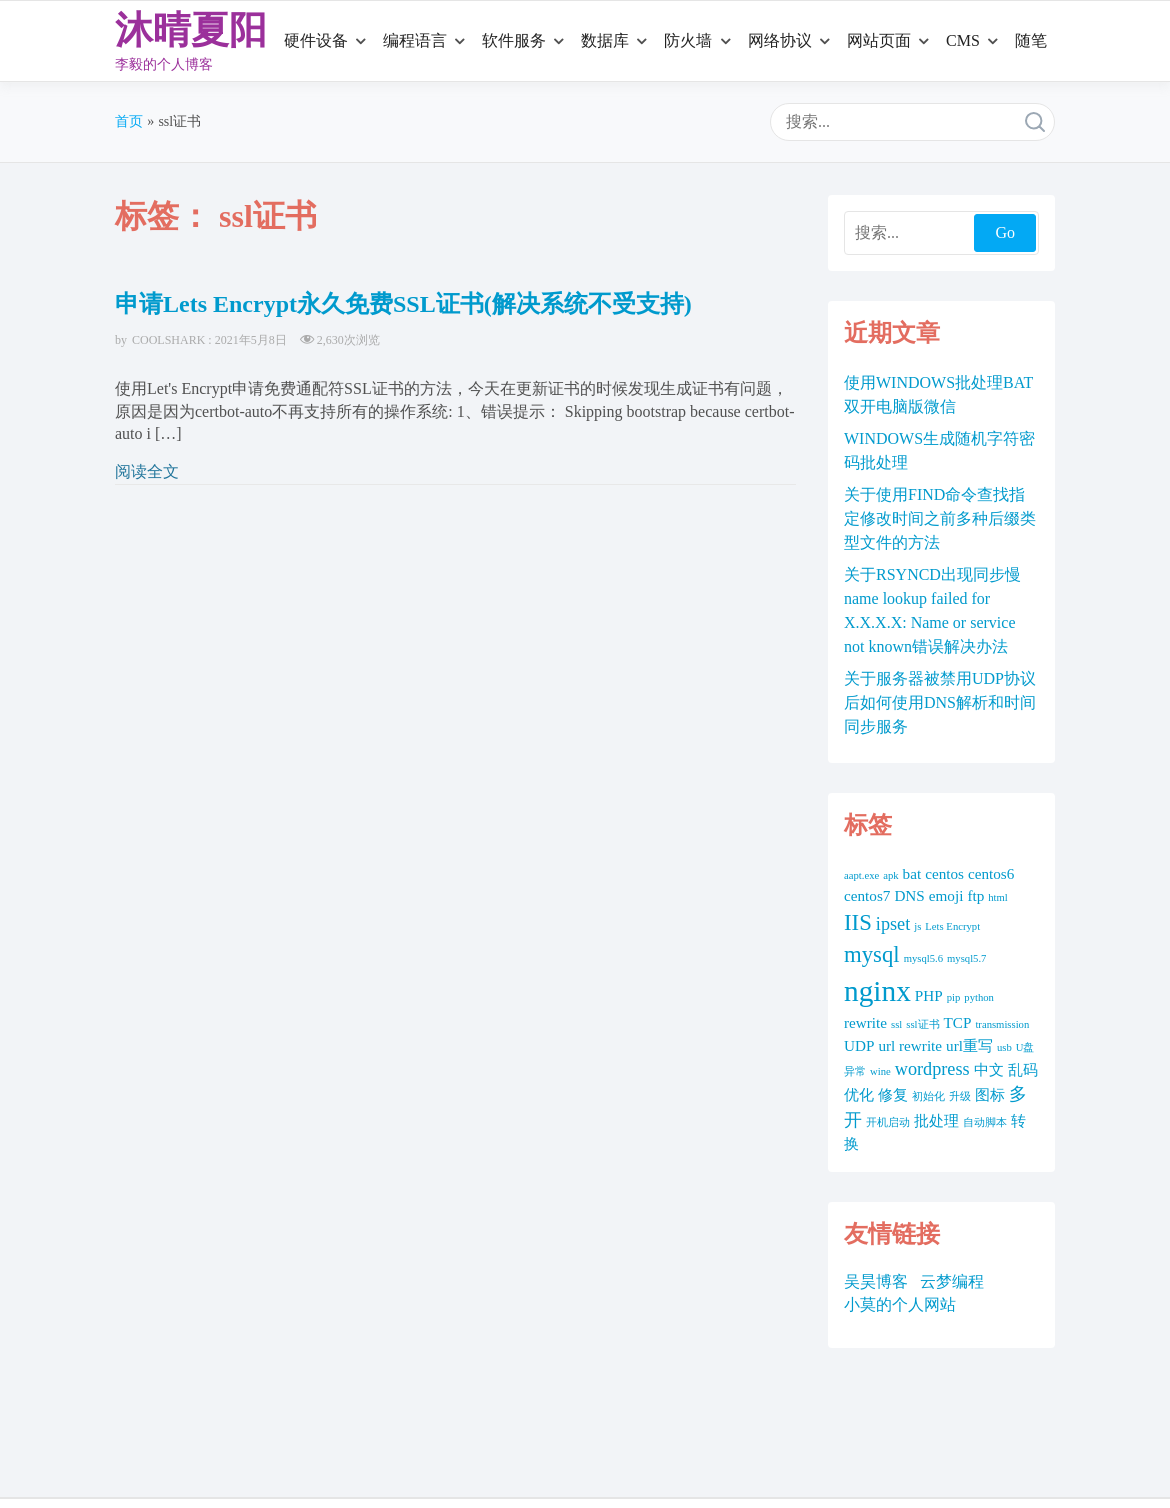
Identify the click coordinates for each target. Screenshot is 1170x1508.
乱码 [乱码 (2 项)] (1023, 1069)
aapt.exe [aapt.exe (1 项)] (861, 875)
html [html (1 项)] (998, 897)
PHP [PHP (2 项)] (929, 995)
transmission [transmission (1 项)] (1002, 1024)
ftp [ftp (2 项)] (975, 895)
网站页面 (879, 40)
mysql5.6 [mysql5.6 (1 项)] (923, 958)
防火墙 (688, 40)
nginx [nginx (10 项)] (877, 991)
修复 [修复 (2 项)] (893, 1094)
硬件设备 (316, 40)
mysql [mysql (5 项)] (872, 954)
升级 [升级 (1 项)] (960, 1096)
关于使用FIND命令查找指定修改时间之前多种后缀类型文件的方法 (940, 518)
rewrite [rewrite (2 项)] (865, 1022)
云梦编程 (952, 1281)
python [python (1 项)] (979, 997)
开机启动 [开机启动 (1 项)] (888, 1122)
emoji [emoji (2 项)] (946, 895)
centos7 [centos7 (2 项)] (867, 895)
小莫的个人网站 (900, 1304)
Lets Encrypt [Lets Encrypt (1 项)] (952, 926)
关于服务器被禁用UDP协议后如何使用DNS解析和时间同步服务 (940, 702)
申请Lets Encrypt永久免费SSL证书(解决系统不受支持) (403, 304)
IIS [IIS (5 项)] (858, 922)
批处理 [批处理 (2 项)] (936, 1120)
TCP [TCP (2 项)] (958, 1022)
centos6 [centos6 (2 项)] (991, 873)
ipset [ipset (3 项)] (893, 924)
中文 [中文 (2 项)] (989, 1069)
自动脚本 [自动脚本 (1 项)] (985, 1122)
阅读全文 (147, 471)
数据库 (605, 40)
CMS (963, 40)
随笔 (1031, 40)
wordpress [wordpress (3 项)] (932, 1069)
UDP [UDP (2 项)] (859, 1045)
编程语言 (415, 40)
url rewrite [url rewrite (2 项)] (910, 1045)
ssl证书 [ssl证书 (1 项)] (922, 1024)
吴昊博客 (876, 1281)
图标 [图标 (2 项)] (990, 1094)
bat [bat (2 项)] (912, 873)
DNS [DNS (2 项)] (909, 895)
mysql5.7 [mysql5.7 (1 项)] (966, 958)
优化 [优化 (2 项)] (859, 1094)
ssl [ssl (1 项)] (896, 1024)
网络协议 (780, 40)
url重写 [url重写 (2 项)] (969, 1045)
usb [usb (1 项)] (1004, 1047)
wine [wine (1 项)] (880, 1071)
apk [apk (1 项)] (890, 875)
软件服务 (514, 40)
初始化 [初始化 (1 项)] (928, 1096)
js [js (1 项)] (917, 926)
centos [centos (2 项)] (944, 873)
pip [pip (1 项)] (954, 997)
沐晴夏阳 (191, 30)
